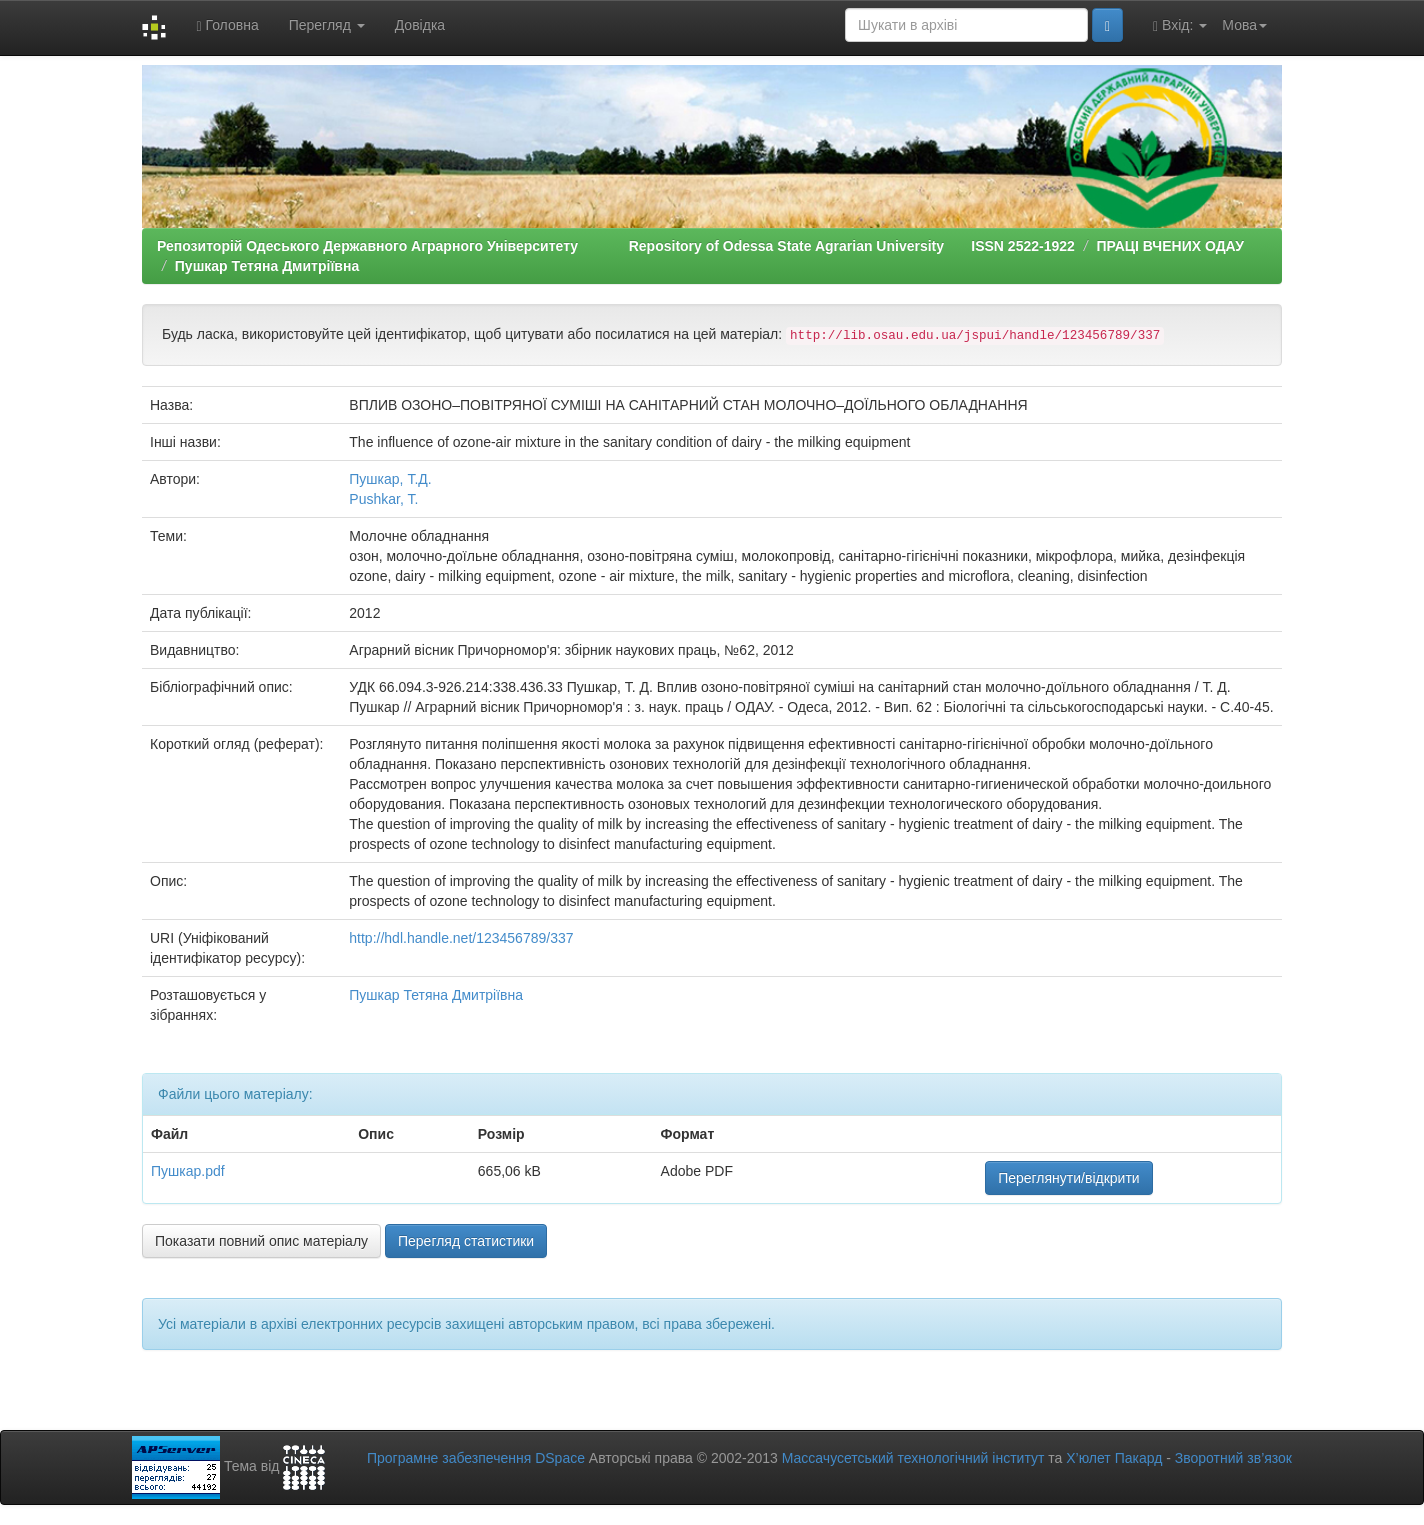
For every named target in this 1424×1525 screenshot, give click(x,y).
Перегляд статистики (466, 1241)
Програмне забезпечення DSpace (476, 1458)
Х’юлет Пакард (1114, 1458)
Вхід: (1180, 25)
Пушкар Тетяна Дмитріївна (267, 266)
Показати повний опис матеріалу (261, 1241)
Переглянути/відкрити (1069, 1178)
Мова (1244, 25)
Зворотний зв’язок (1233, 1458)
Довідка (420, 25)
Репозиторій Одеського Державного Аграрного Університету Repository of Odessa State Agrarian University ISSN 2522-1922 (616, 246)
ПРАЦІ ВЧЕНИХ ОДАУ (1169, 246)
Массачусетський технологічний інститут (913, 1458)
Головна (227, 25)
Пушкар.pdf (188, 1171)
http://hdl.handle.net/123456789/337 (461, 938)
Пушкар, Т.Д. (390, 479)
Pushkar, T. (383, 499)
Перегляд (327, 25)
